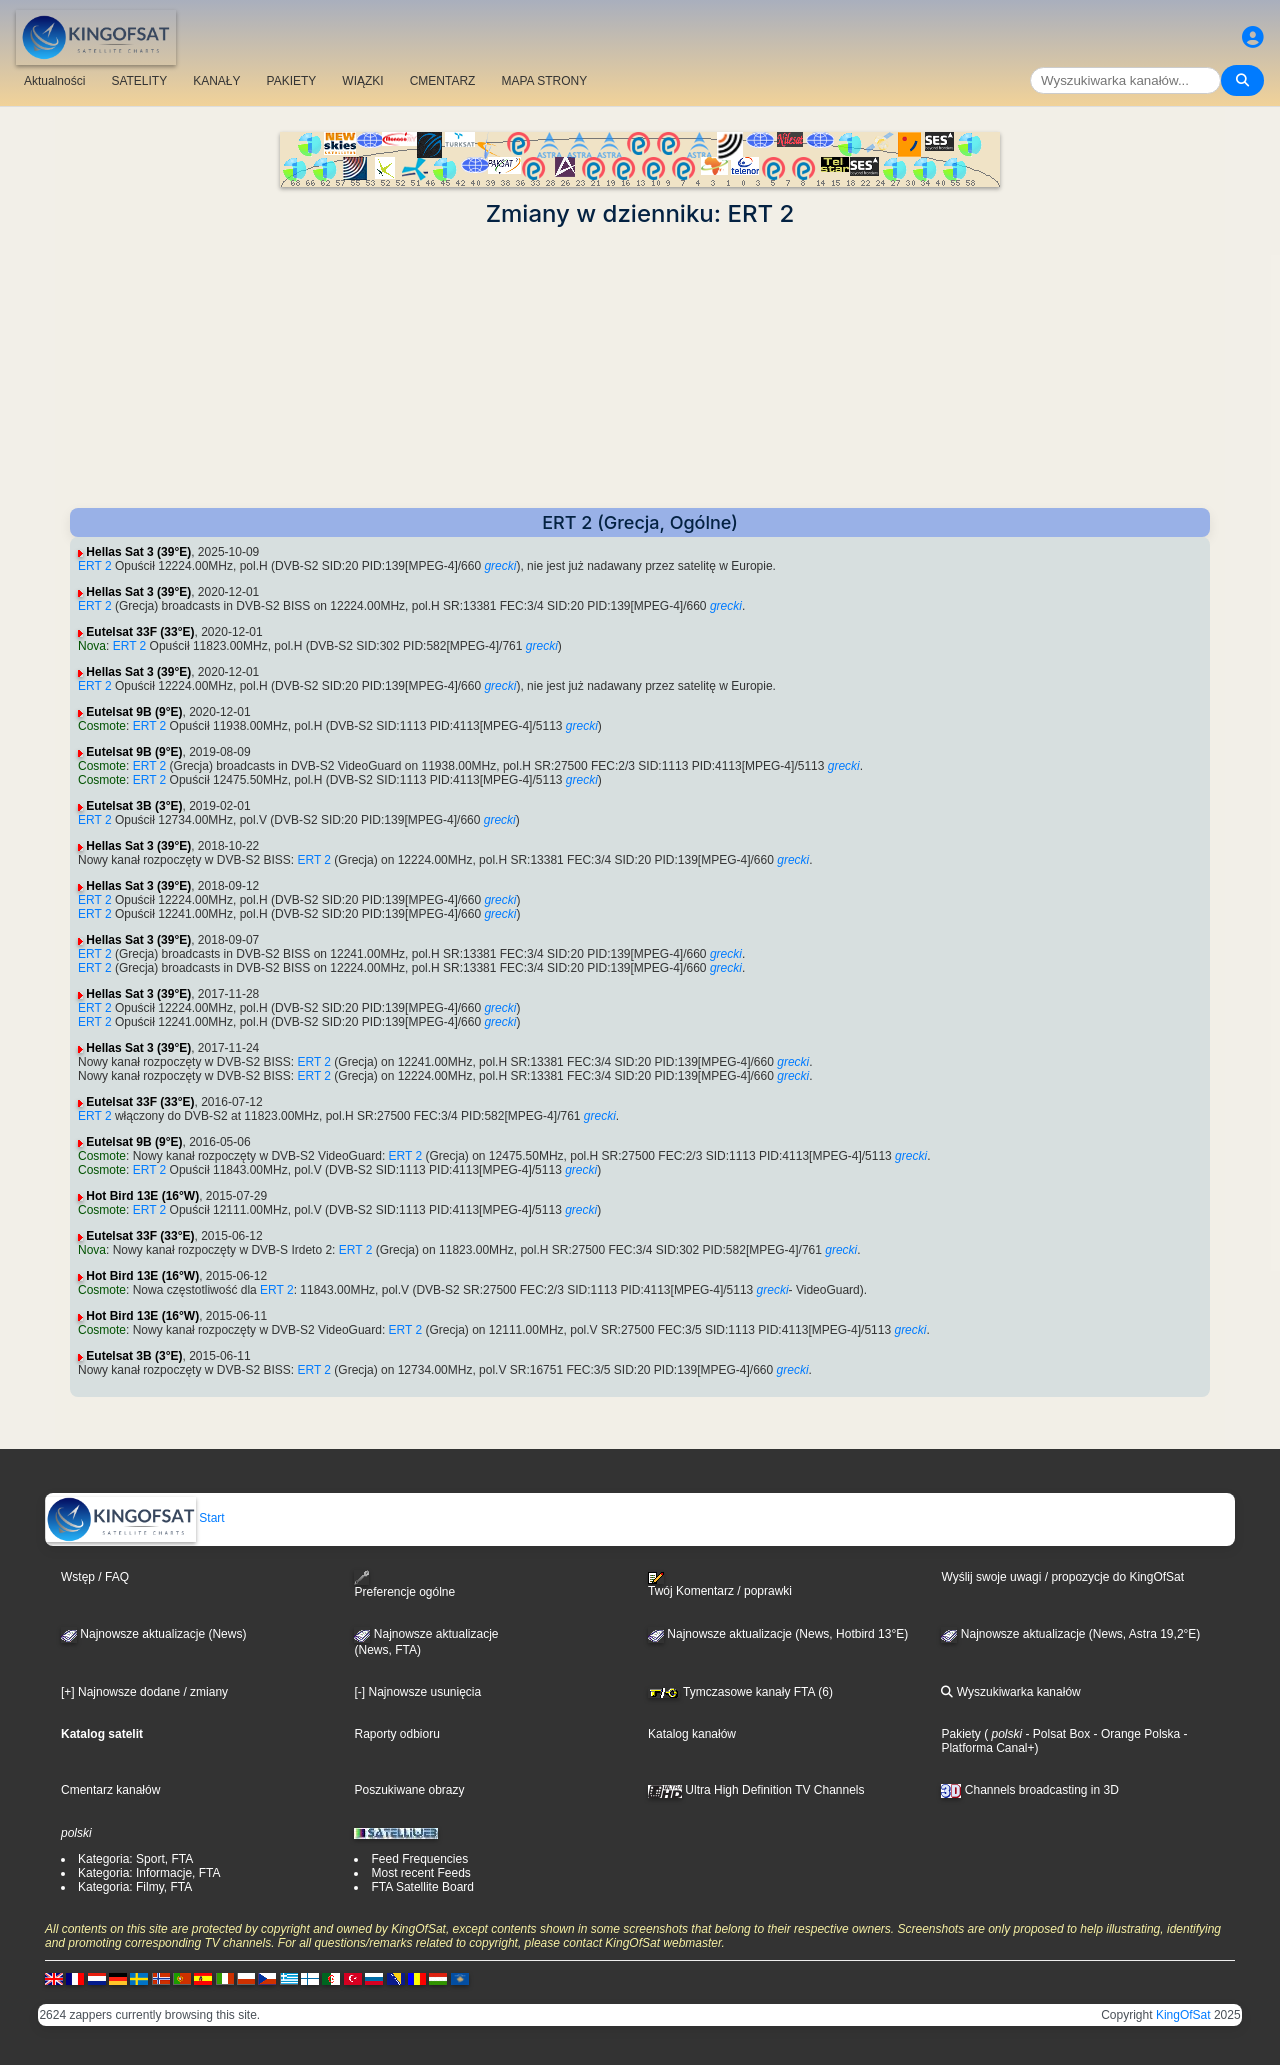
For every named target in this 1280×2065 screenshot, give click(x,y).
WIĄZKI (362, 81)
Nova (92, 646)
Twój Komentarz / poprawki (720, 1585)
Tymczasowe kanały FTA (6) (740, 1692)
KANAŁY (216, 81)
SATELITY (139, 81)
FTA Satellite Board (422, 1887)
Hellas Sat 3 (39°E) (138, 552)
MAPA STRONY (544, 81)
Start (135, 1518)
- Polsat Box (1056, 1734)
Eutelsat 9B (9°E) (134, 712)
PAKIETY (292, 81)
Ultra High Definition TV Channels (756, 1790)
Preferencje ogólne (404, 1584)
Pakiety (960, 1734)
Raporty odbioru (396, 1734)
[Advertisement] (640, 368)
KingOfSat (1183, 2015)
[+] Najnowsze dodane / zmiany (144, 1692)
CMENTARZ (443, 81)
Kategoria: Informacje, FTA (149, 1873)
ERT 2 (95, 566)
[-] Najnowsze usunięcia (417, 1692)
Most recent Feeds (420, 1873)
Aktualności (54, 81)
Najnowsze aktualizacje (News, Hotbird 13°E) (778, 1634)
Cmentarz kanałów (110, 1790)
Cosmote (102, 726)
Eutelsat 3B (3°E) (134, 806)
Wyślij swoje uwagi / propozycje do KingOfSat (1062, 1577)
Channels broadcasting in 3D (1029, 1790)
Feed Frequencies (419, 1859)
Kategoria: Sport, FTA (135, 1859)
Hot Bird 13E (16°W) (142, 1196)
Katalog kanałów (692, 1734)
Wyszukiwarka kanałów (1010, 1692)
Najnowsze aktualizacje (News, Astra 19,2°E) (1070, 1634)
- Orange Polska (1135, 1734)
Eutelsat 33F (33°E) (140, 632)
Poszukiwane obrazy (409, 1790)
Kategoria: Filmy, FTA (135, 1887)
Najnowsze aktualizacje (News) (153, 1634)
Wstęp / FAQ (95, 1577)
